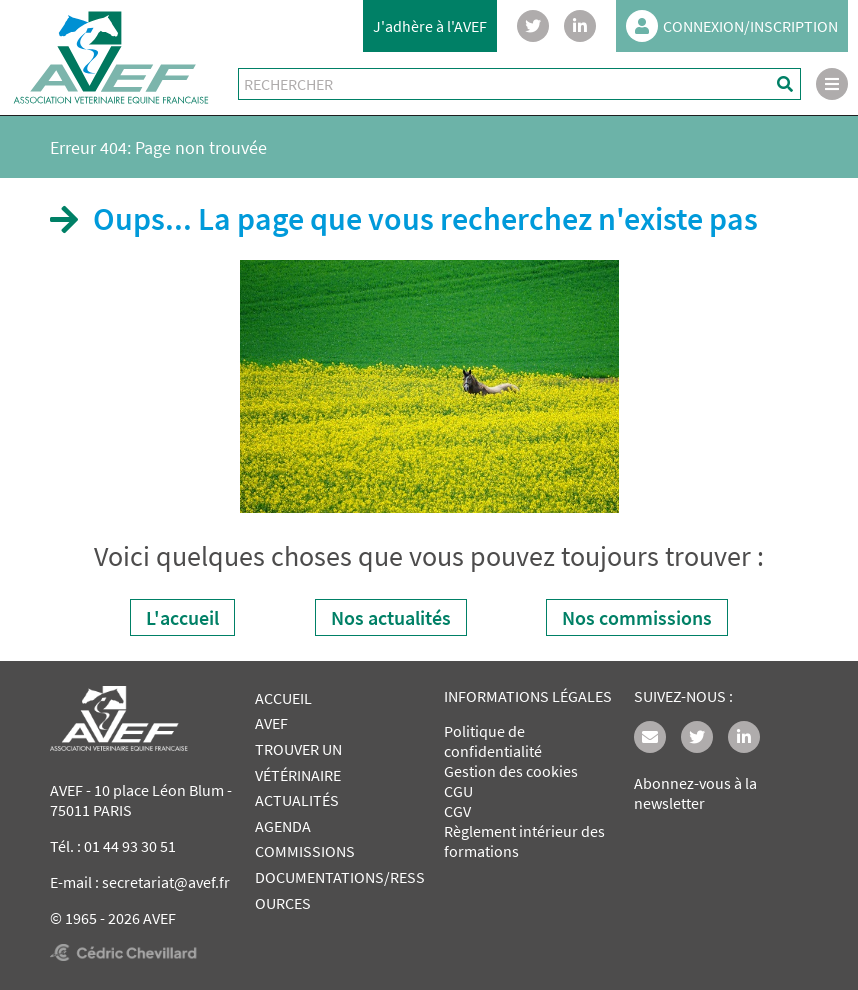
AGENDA (283, 826)
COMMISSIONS (305, 851)
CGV (457, 811)
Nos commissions (637, 617)
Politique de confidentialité (493, 741)
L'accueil (182, 617)
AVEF (271, 723)
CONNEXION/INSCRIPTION (732, 26)
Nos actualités (391, 617)
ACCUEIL (283, 698)
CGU (458, 791)
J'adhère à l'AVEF (430, 26)
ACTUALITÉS (297, 800)
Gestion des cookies (511, 771)
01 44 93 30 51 (130, 846)
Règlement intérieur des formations (524, 841)
